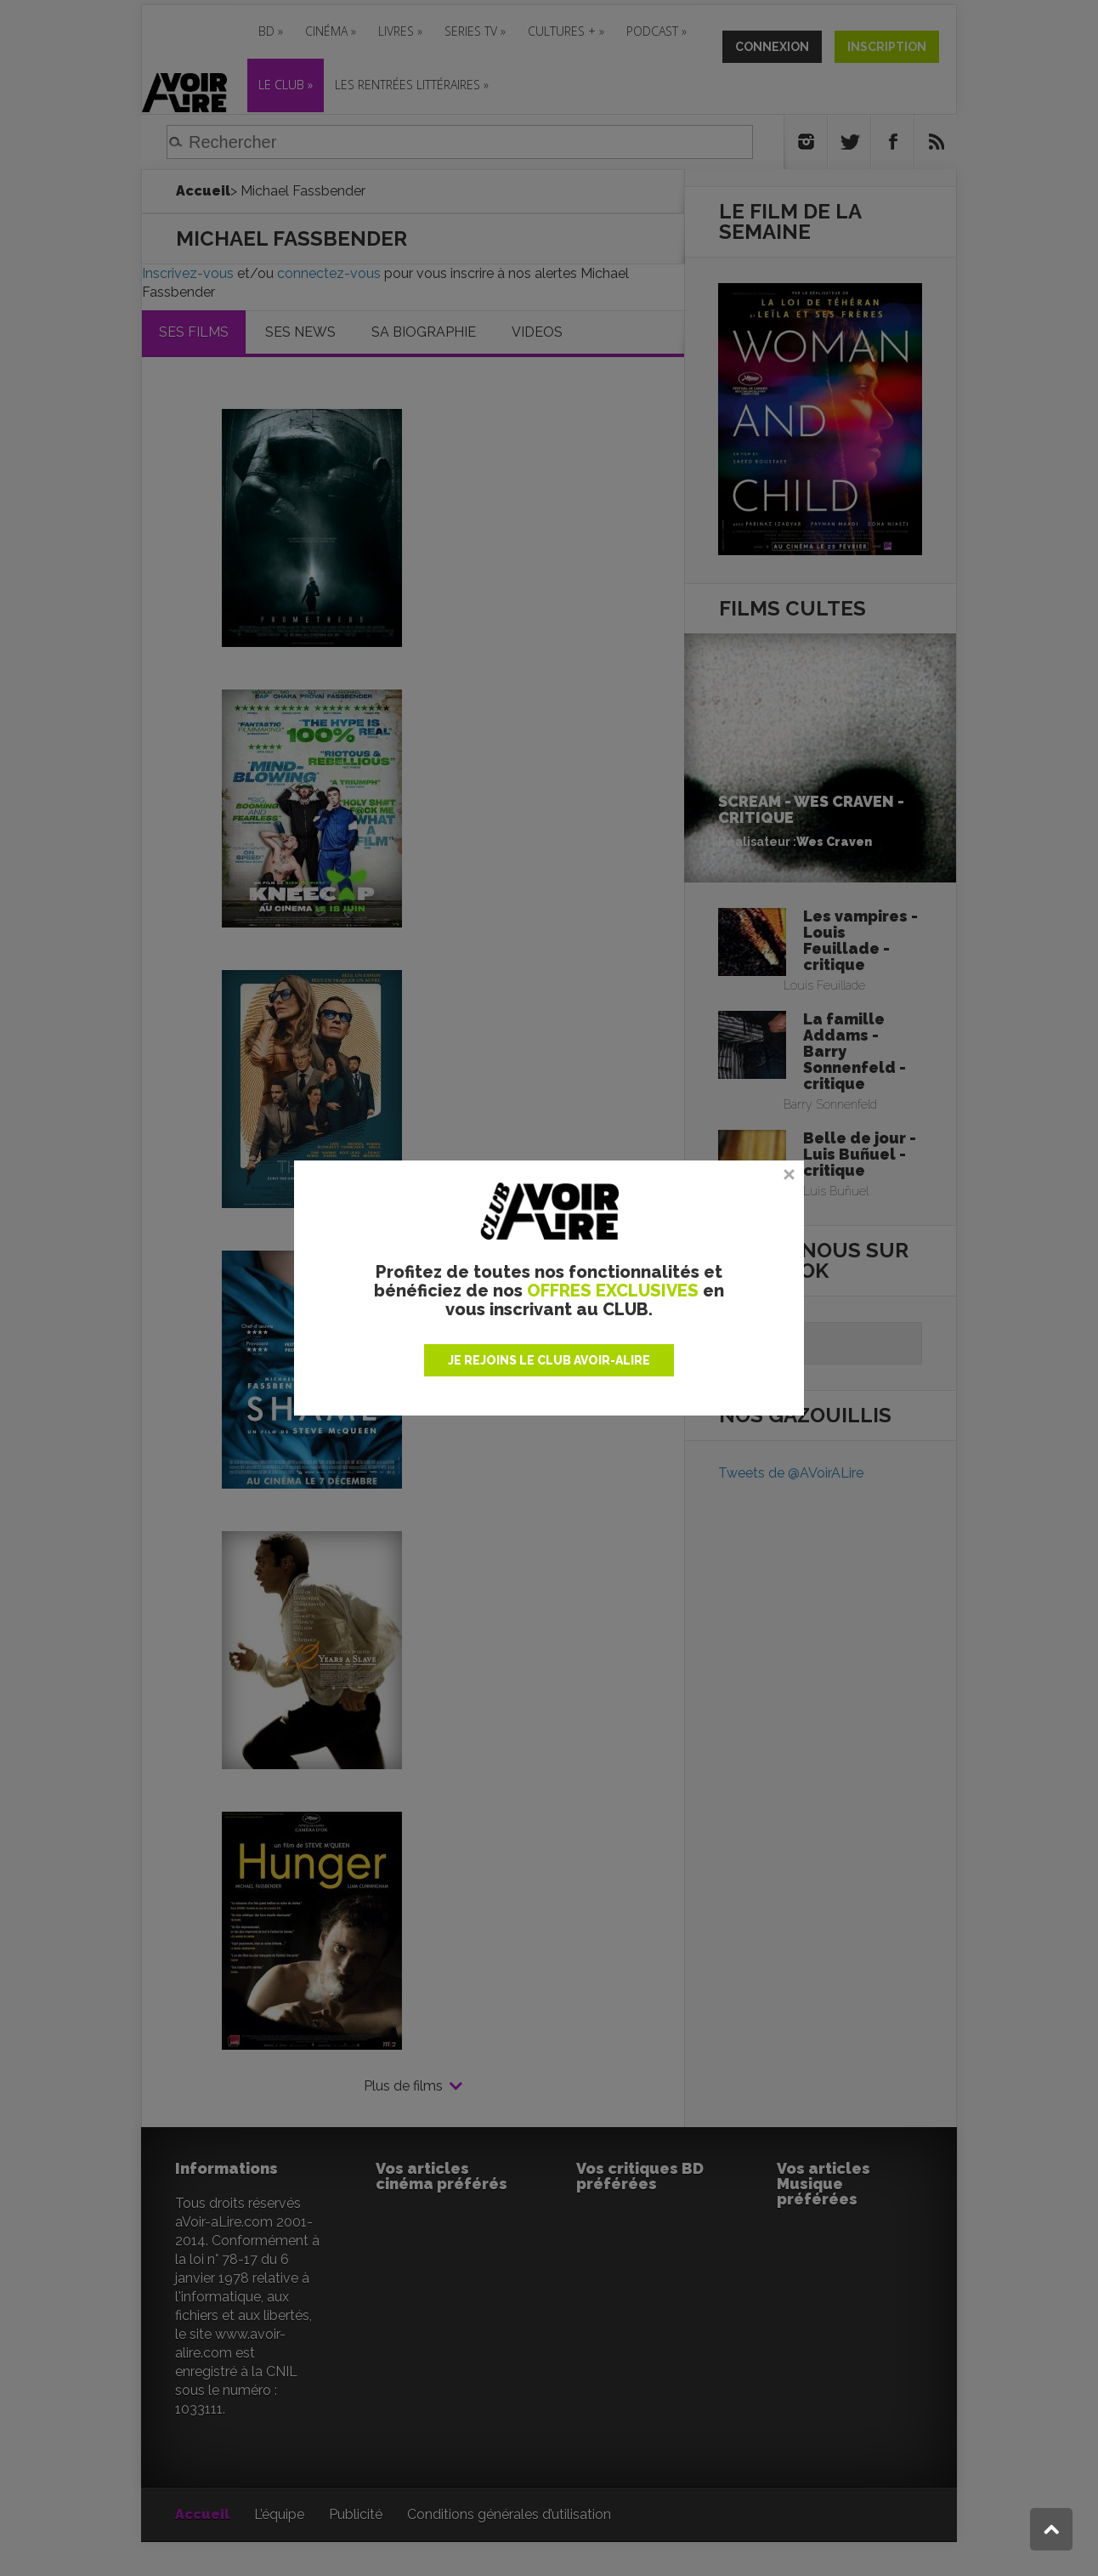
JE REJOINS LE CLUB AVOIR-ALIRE (549, 1360)
